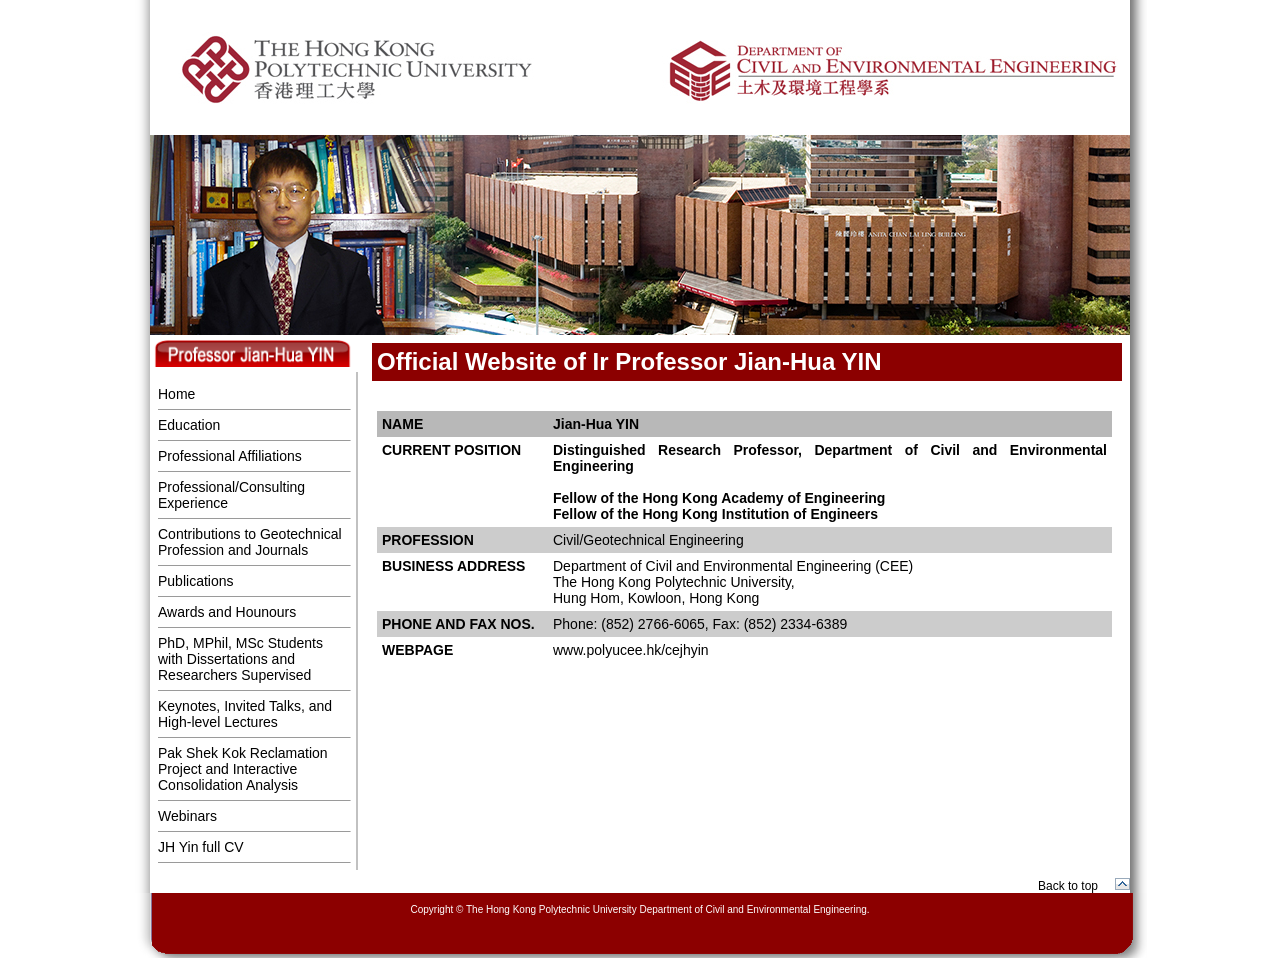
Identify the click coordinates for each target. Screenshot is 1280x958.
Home (176, 394)
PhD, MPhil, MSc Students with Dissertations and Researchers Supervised (240, 659)
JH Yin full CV (201, 847)
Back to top (1068, 886)
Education (189, 425)
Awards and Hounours (227, 612)
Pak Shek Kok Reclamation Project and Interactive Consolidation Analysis (243, 769)
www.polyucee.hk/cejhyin (631, 650)
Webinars (187, 816)
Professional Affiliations (230, 456)
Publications (196, 581)
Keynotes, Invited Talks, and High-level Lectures (245, 714)
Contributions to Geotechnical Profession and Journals (250, 542)
